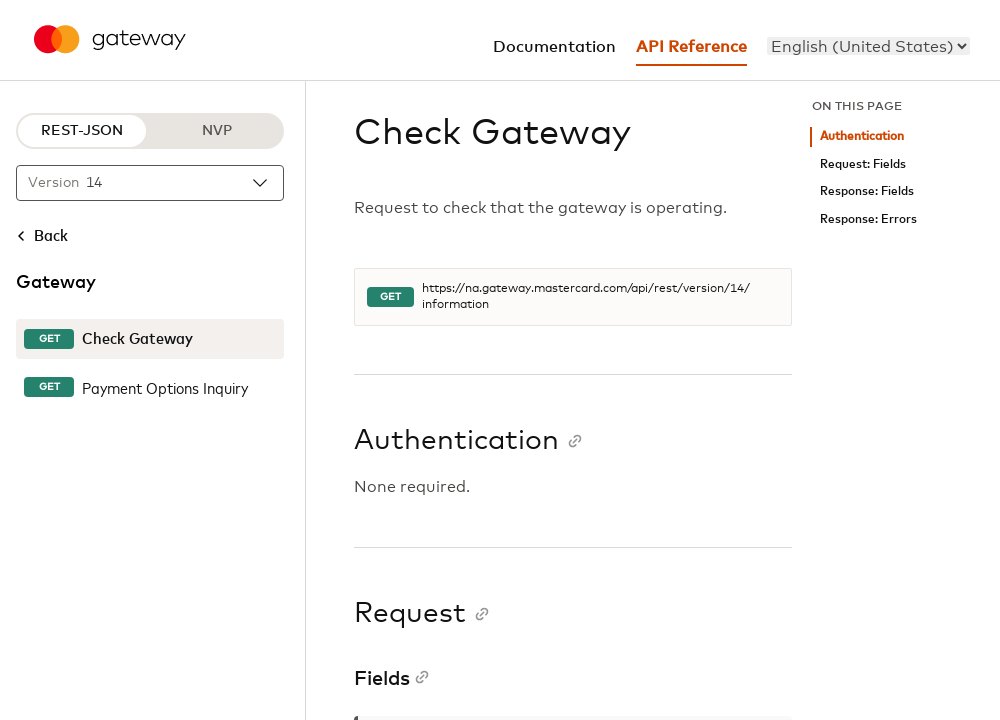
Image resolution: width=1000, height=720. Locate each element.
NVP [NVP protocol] (217, 131)
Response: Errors (868, 219)
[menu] (868, 46)
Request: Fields (863, 164)
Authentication (862, 136)
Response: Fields (867, 191)
